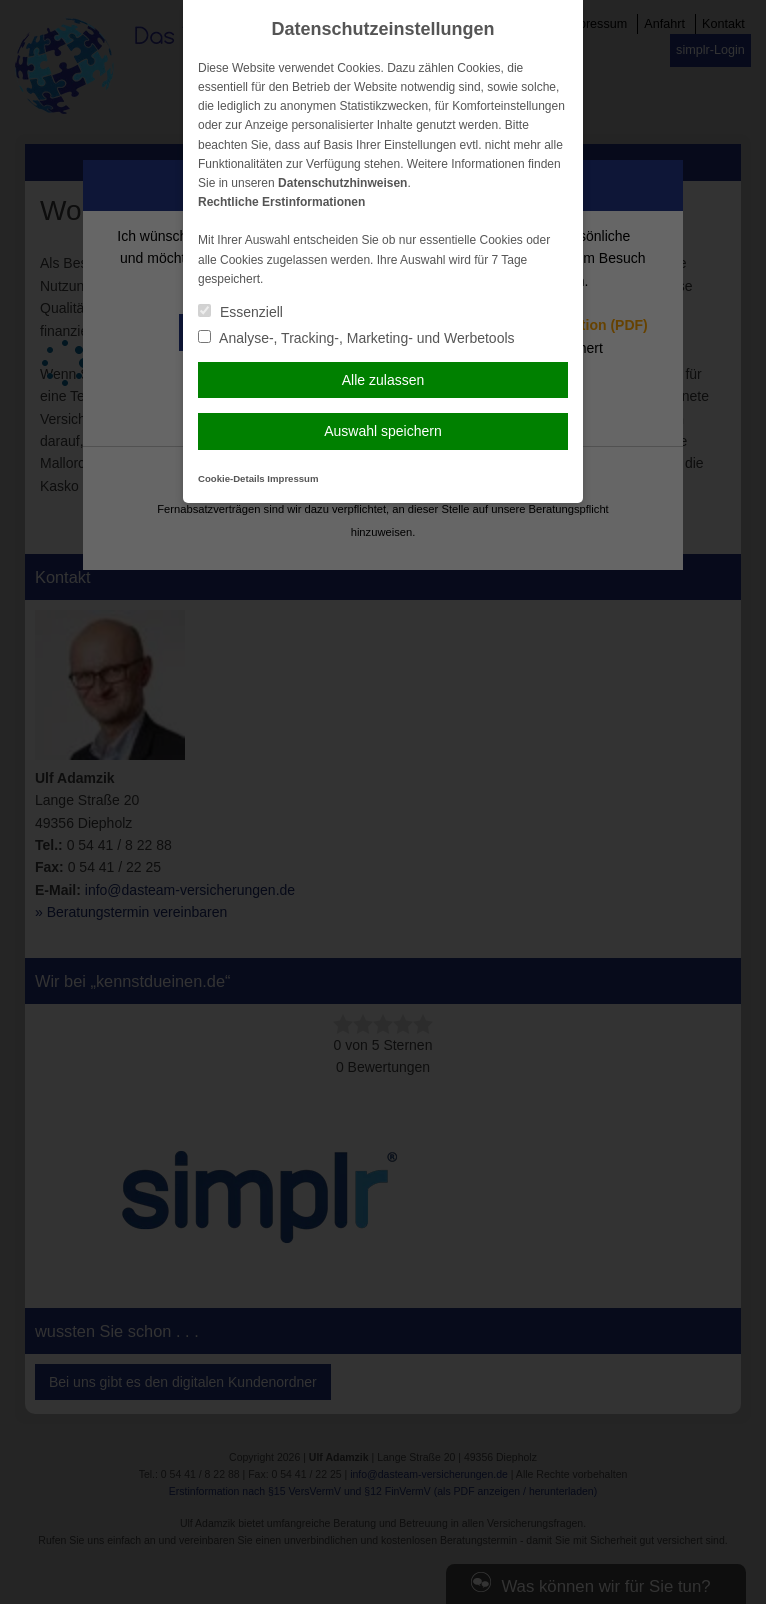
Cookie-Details (231, 478)
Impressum (292, 478)
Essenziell (240, 312)
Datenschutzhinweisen (342, 183)
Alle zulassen (383, 380)
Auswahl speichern (383, 431)
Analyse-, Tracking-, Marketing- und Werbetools (356, 338)
